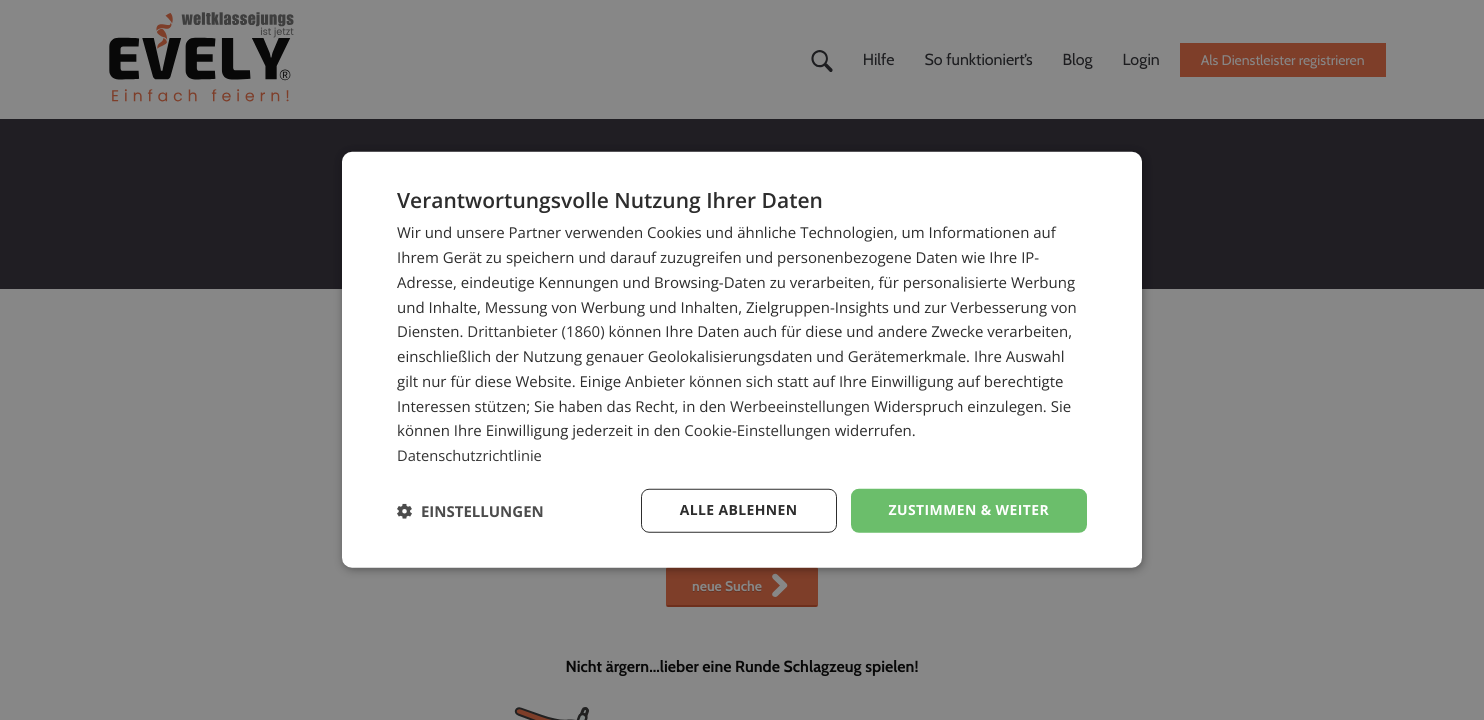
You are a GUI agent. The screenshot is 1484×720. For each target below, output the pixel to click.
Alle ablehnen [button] (738, 510)
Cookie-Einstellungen (757, 431)
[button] (470, 510)
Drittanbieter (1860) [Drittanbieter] (535, 332)
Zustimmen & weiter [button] (968, 510)
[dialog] (742, 360)
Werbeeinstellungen (800, 406)
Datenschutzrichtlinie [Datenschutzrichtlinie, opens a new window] (471, 456)
